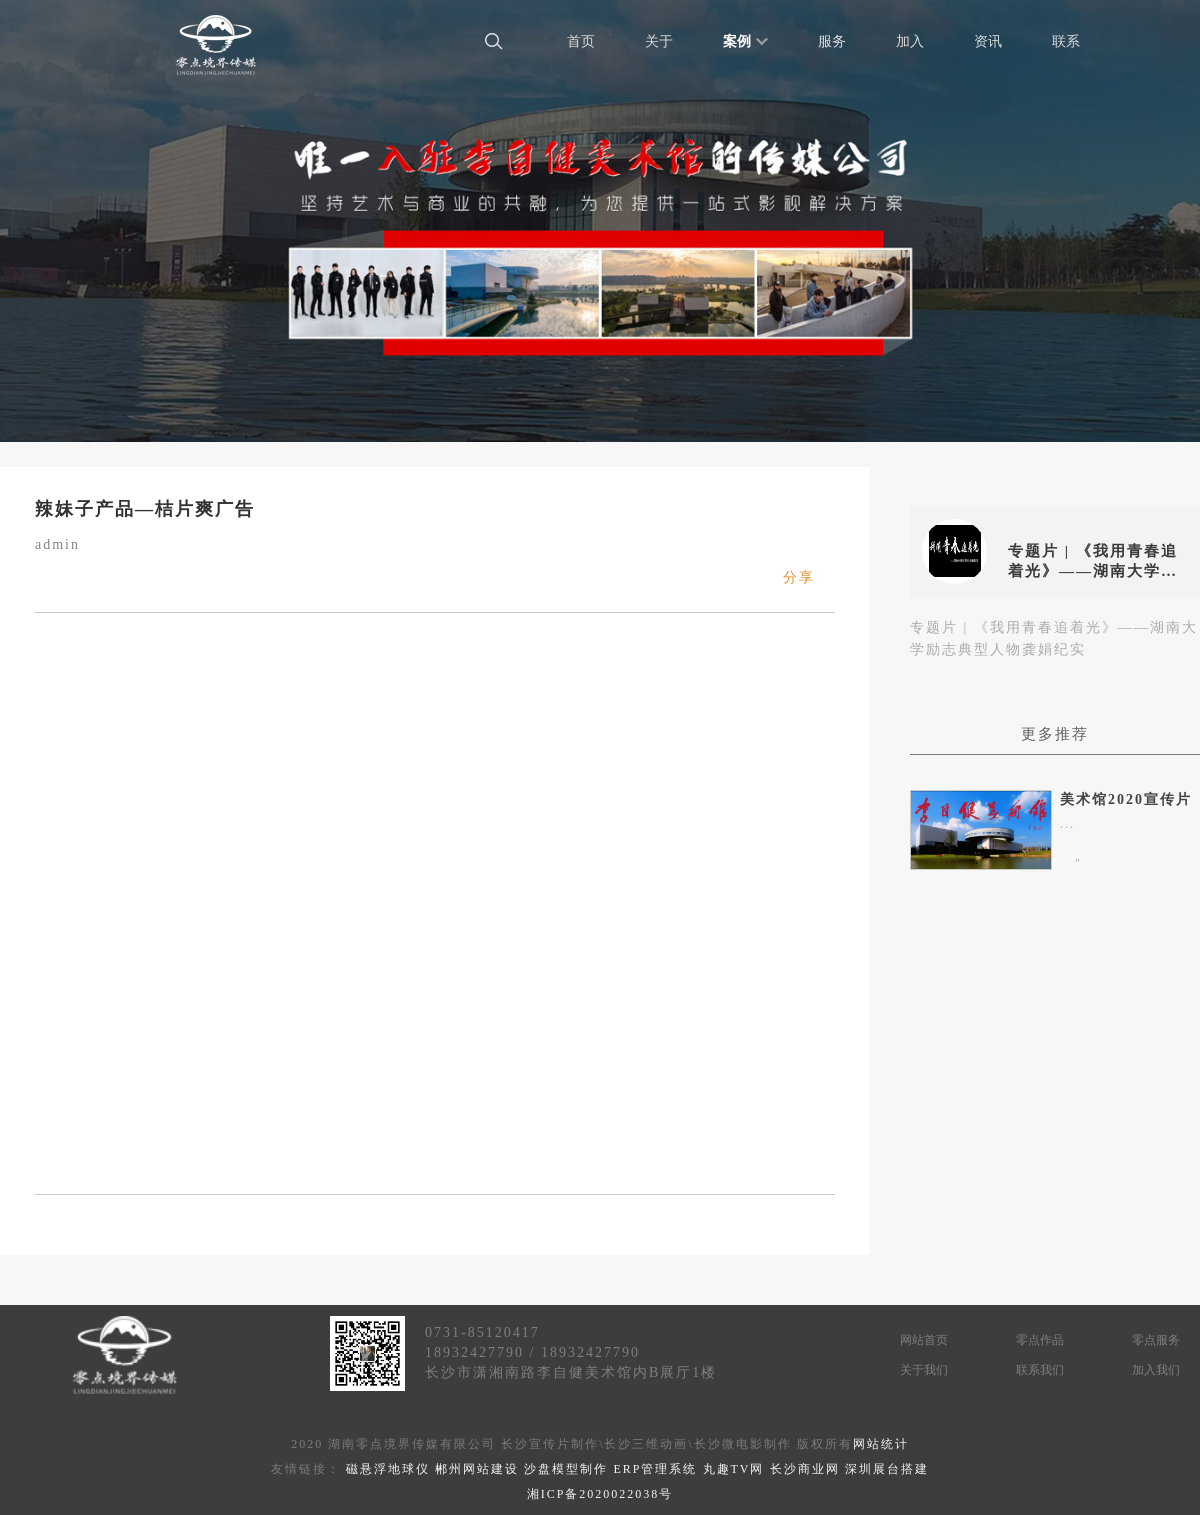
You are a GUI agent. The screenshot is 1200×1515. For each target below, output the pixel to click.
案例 (745, 41)
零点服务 (1156, 1340)
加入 (910, 41)
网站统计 (881, 1444)
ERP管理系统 (655, 1469)
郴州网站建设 (477, 1469)
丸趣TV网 (734, 1469)
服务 (832, 41)
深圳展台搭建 (887, 1469)
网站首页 (924, 1340)
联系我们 (1040, 1370)
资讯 (988, 41)
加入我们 (1156, 1370)
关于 (659, 41)
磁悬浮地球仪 (388, 1469)
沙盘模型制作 (566, 1469)
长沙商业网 (805, 1469)
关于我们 (924, 1370)
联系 (1066, 41)
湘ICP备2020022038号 (600, 1494)
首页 (581, 41)
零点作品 (1040, 1340)
